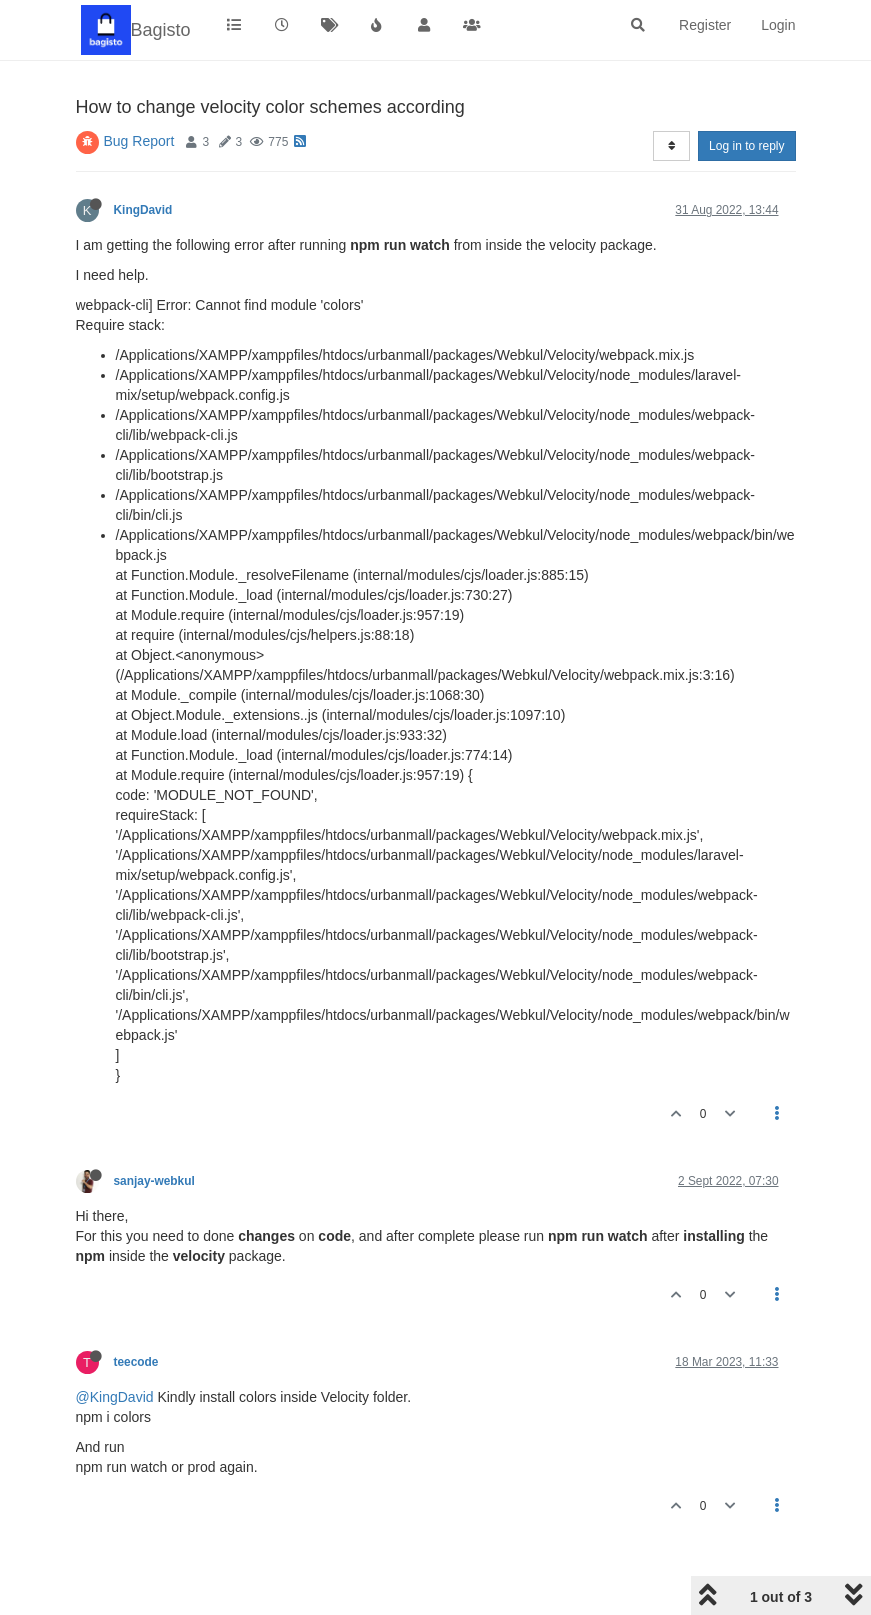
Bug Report (139, 141)
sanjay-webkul (154, 1181)
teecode (136, 1362)
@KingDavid (115, 1397)
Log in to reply (746, 146)
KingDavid (143, 210)
